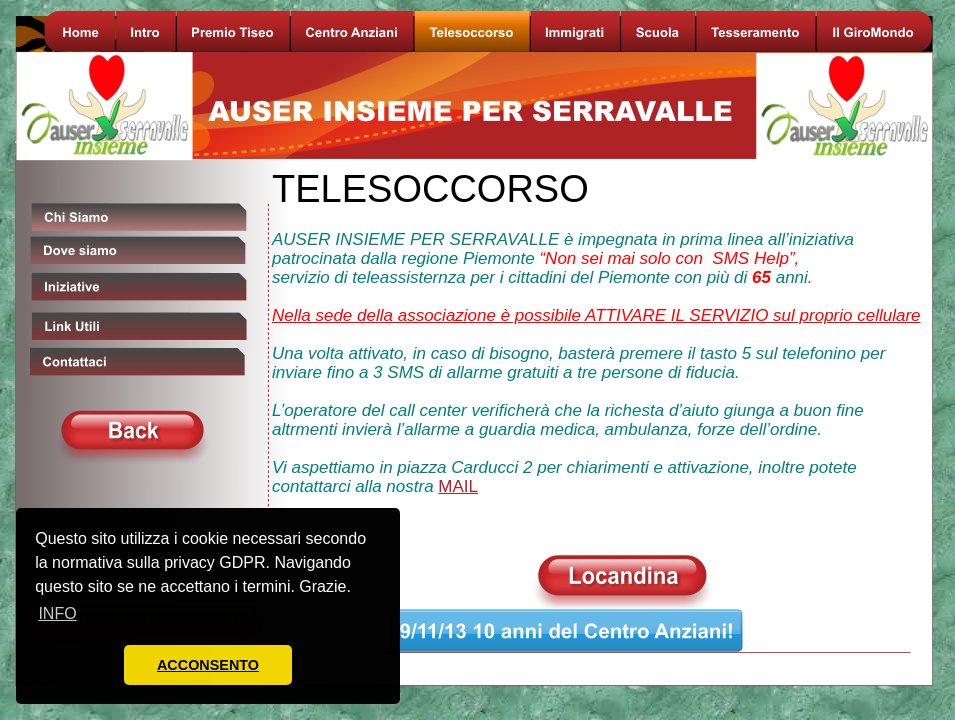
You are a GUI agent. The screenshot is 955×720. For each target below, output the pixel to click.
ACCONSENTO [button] (208, 665)
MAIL (458, 486)
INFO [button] (57, 613)
